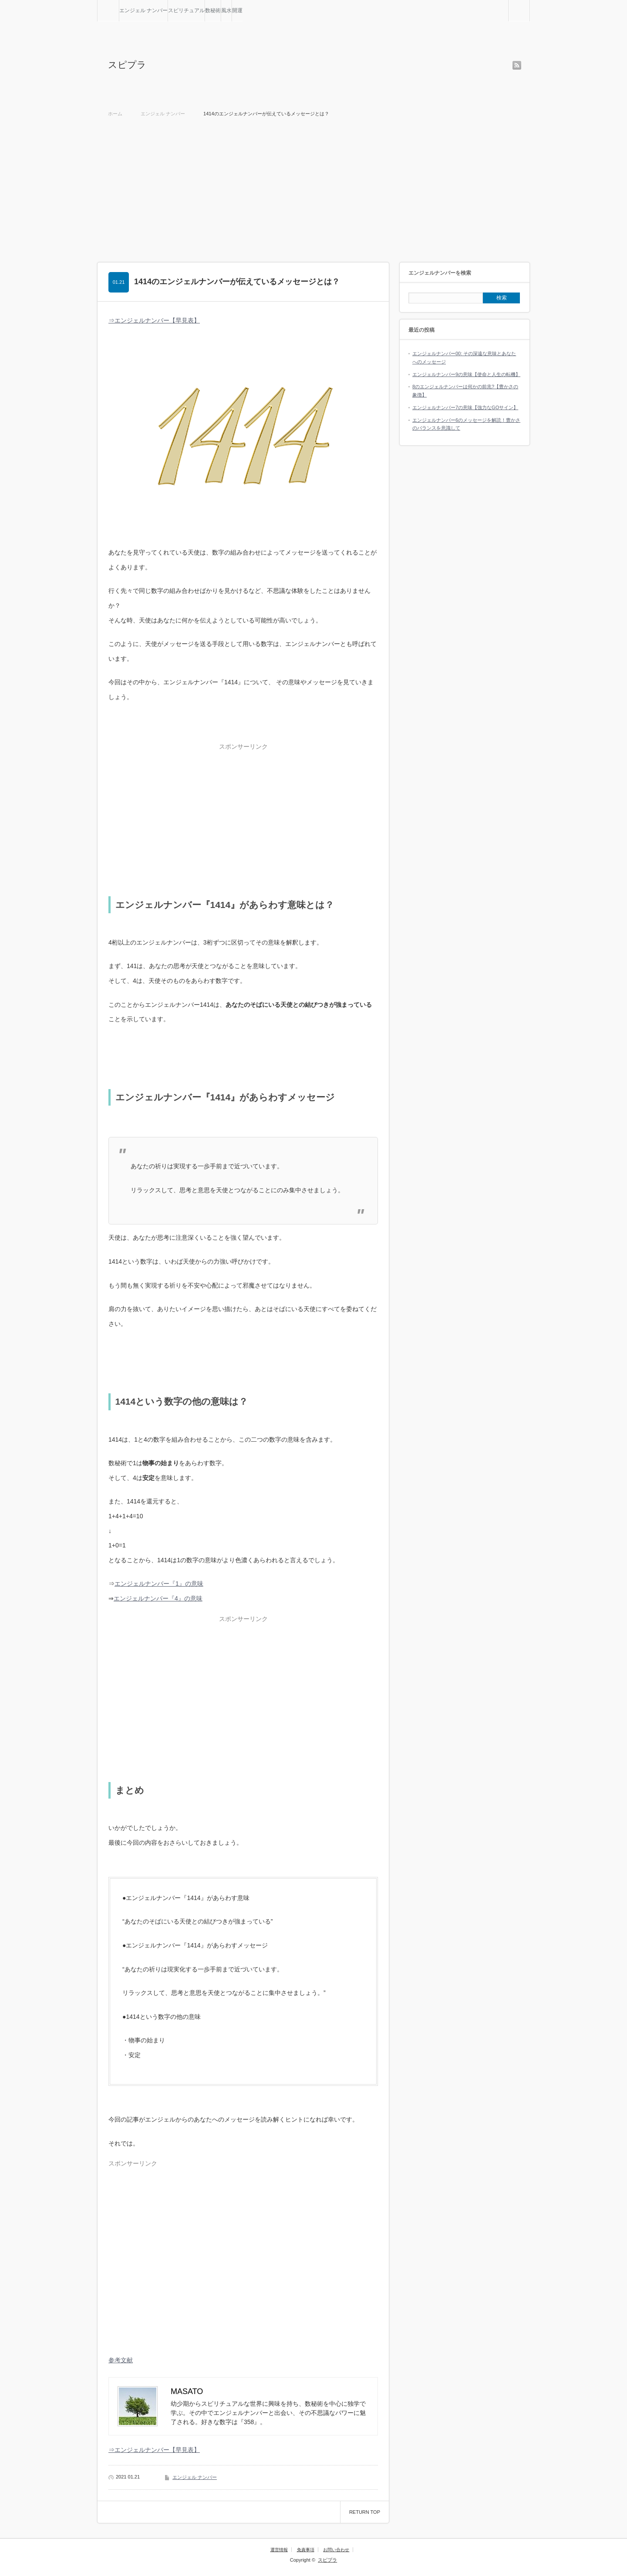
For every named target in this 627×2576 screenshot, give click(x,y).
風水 (226, 10)
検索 (529, 3)
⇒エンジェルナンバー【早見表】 (154, 320)
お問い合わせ (336, 2549)
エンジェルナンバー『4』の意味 (158, 1598)
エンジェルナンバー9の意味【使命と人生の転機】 (466, 374)
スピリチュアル (186, 10)
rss (516, 65)
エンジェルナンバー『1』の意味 (159, 1583)
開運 (237, 10)
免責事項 (305, 2549)
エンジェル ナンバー (143, 10)
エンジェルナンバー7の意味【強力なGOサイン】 (465, 407)
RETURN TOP (364, 2512)
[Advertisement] (313, 188)
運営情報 (279, 2549)
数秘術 (213, 10)
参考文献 (120, 2360)
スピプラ (127, 65)
